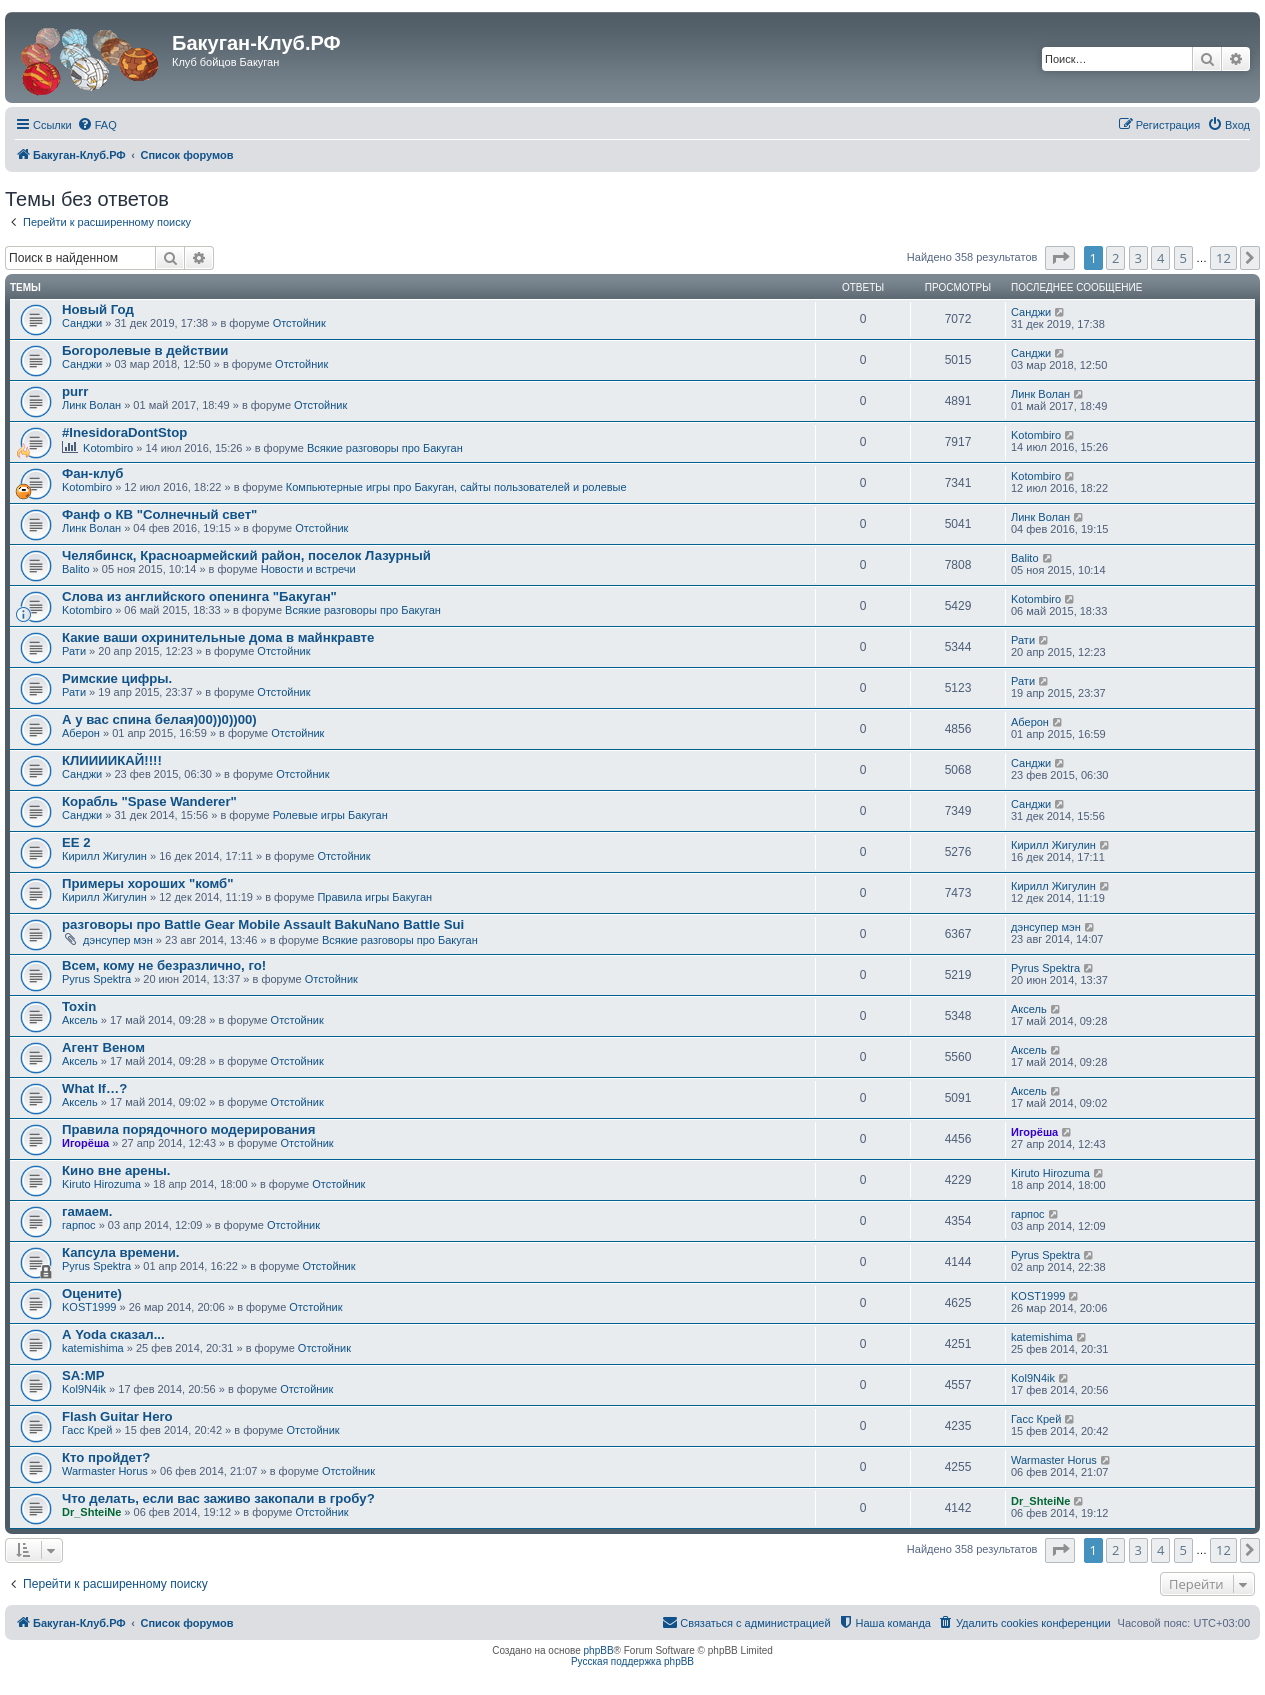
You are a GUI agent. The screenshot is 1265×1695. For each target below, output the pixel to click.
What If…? (94, 1088)
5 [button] (1183, 258)
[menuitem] (97, 125)
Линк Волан (91, 405)
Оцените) (92, 1293)
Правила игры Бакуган (374, 897)
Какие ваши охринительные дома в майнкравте (218, 637)
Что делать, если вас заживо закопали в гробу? (218, 1498)
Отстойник (299, 323)
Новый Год (98, 309)
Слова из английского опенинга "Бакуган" (199, 596)
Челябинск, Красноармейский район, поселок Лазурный (246, 555)
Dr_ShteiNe (91, 1512)
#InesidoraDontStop (124, 432)
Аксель (80, 1020)
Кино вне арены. (116, 1170)
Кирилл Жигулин (104, 856)
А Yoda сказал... (113, 1334)
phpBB (599, 1650)
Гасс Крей (87, 1430)
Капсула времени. (121, 1252)
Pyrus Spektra (96, 979)
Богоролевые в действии (145, 350)
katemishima (93, 1348)
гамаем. (87, 1211)
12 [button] (1223, 258)
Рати (74, 651)
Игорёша (85, 1143)
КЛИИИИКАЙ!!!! (112, 760)
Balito (76, 569)
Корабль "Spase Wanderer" (149, 801)
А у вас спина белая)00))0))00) (159, 719)
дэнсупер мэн (118, 940)
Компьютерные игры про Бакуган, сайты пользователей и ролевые (456, 487)
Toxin (79, 1006)
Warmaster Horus (105, 1471)
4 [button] (1160, 258)
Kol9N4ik (84, 1389)
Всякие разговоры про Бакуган (385, 448)
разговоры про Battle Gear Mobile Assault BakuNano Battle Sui (263, 924)
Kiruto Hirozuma (101, 1184)
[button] (1060, 258)
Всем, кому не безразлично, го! (164, 965)
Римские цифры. (117, 678)
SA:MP (83, 1375)
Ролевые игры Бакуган (330, 815)
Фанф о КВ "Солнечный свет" (159, 514)
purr (75, 391)
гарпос (79, 1225)
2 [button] (1115, 258)
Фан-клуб (92, 473)
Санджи (82, 323)
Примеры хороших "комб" (148, 883)
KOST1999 (89, 1307)
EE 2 (76, 842)
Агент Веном (103, 1047)
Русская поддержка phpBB (632, 1661)
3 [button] (1138, 258)
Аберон (81, 733)
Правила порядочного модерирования (188, 1129)
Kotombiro (108, 448)
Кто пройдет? (106, 1457)
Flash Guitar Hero (117, 1416)
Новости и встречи (308, 569)
